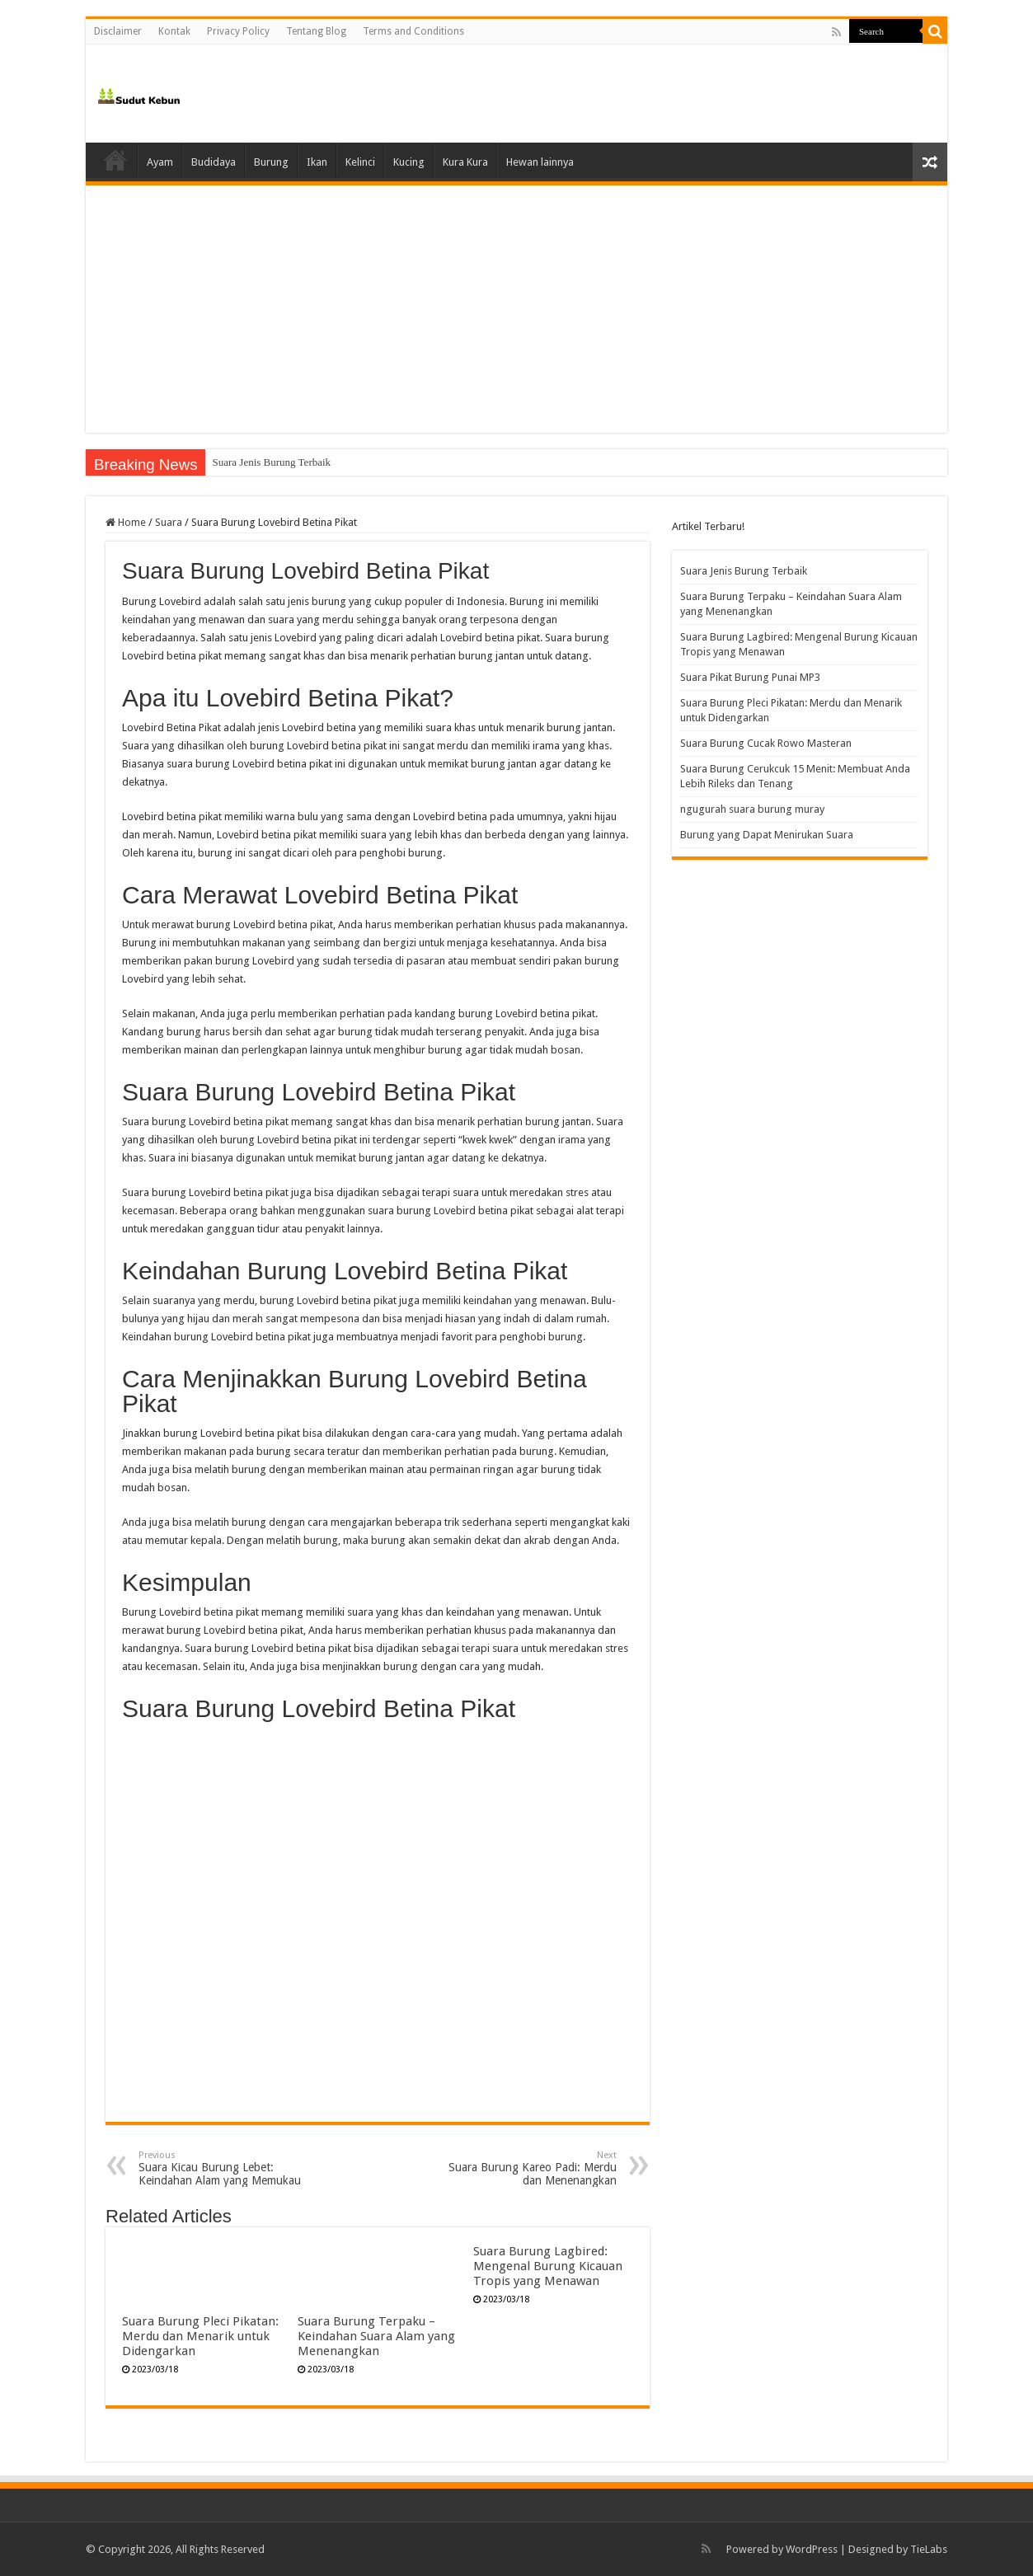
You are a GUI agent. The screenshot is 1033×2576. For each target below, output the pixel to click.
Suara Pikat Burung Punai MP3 (750, 677)
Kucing (409, 162)
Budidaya (213, 162)
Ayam (160, 162)
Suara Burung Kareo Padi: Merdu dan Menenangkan (532, 2168)
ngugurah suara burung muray (752, 809)
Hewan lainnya (540, 162)
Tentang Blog (316, 31)
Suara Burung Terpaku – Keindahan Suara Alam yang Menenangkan (376, 2336)
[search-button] (935, 31)
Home (115, 160)
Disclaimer (118, 31)
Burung (271, 162)
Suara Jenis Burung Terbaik (271, 462)
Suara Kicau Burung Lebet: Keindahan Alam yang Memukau (223, 2168)
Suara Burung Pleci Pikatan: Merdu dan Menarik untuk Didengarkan (200, 2336)
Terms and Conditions (413, 31)
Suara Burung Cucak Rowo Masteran (766, 743)
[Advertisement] (516, 309)
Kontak (174, 31)
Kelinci (360, 162)
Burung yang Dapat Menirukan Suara (766, 834)
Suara (168, 522)
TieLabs (928, 2549)
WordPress (812, 2549)
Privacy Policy (238, 31)
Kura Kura (465, 162)
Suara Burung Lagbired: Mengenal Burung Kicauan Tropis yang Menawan (547, 2266)
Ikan (317, 162)
